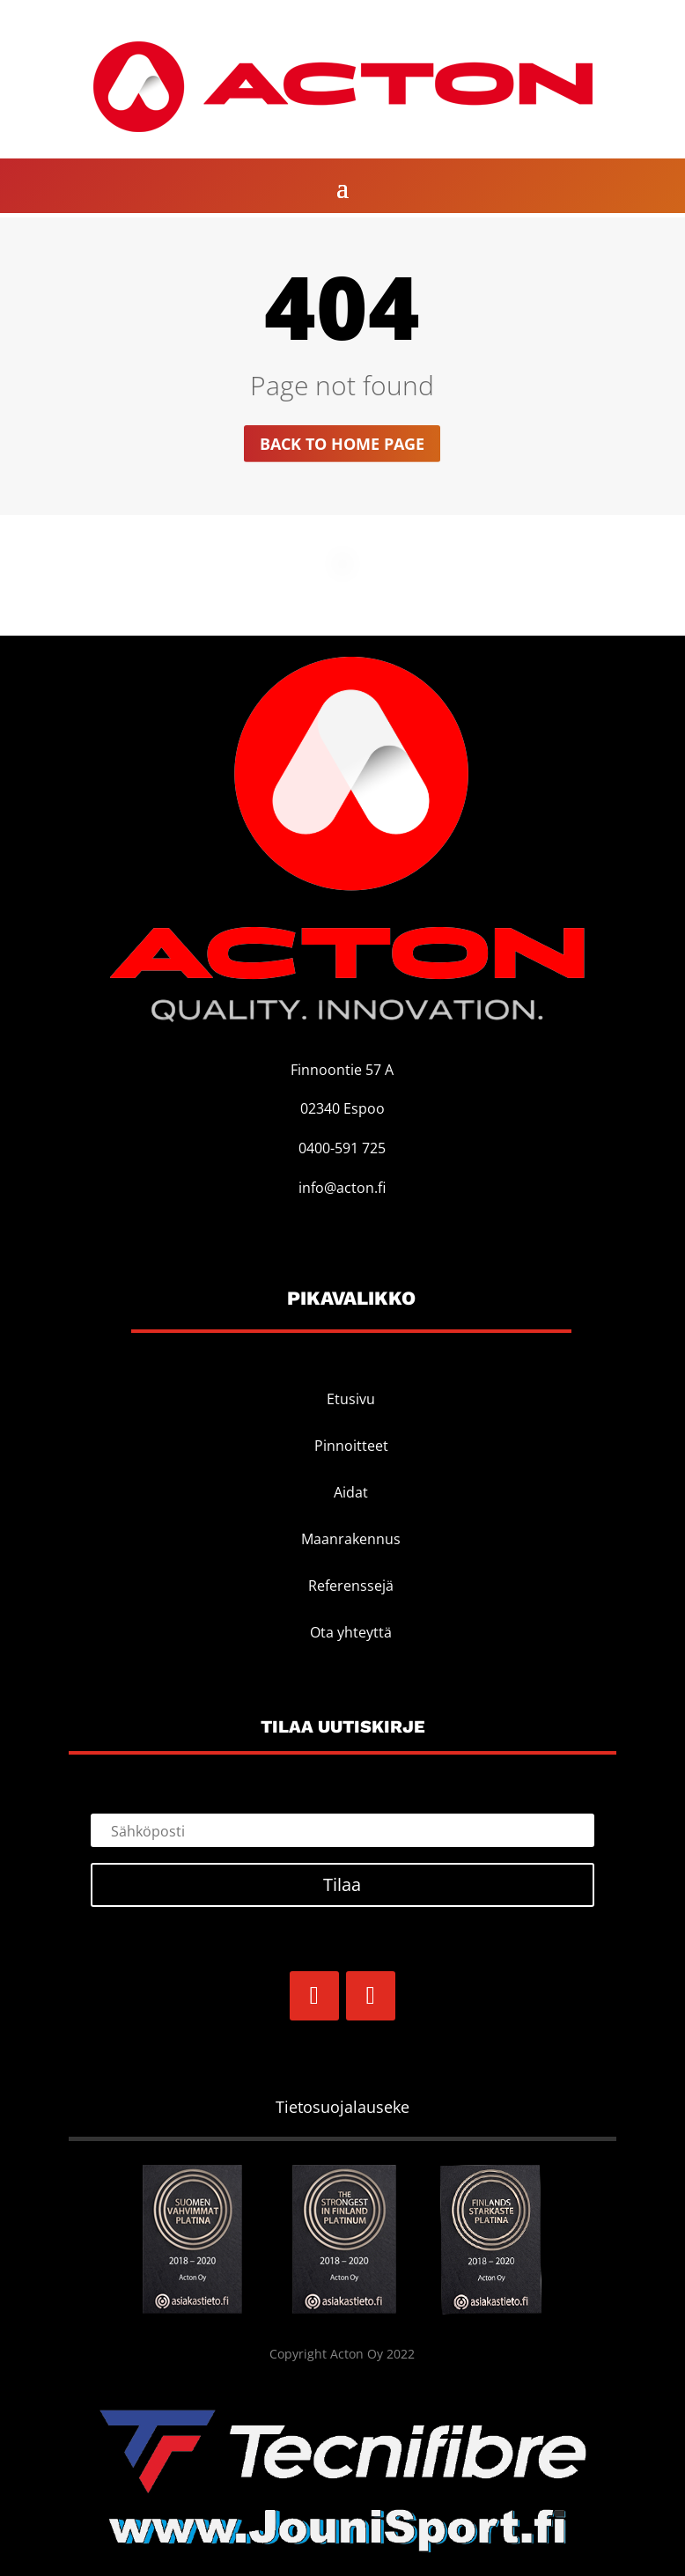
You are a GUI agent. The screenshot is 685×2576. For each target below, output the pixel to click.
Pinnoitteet (351, 1445)
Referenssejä (351, 1585)
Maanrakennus (351, 1539)
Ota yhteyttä (351, 1632)
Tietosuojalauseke (342, 2106)
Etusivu (351, 1399)
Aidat (351, 1492)
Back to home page (342, 443)
